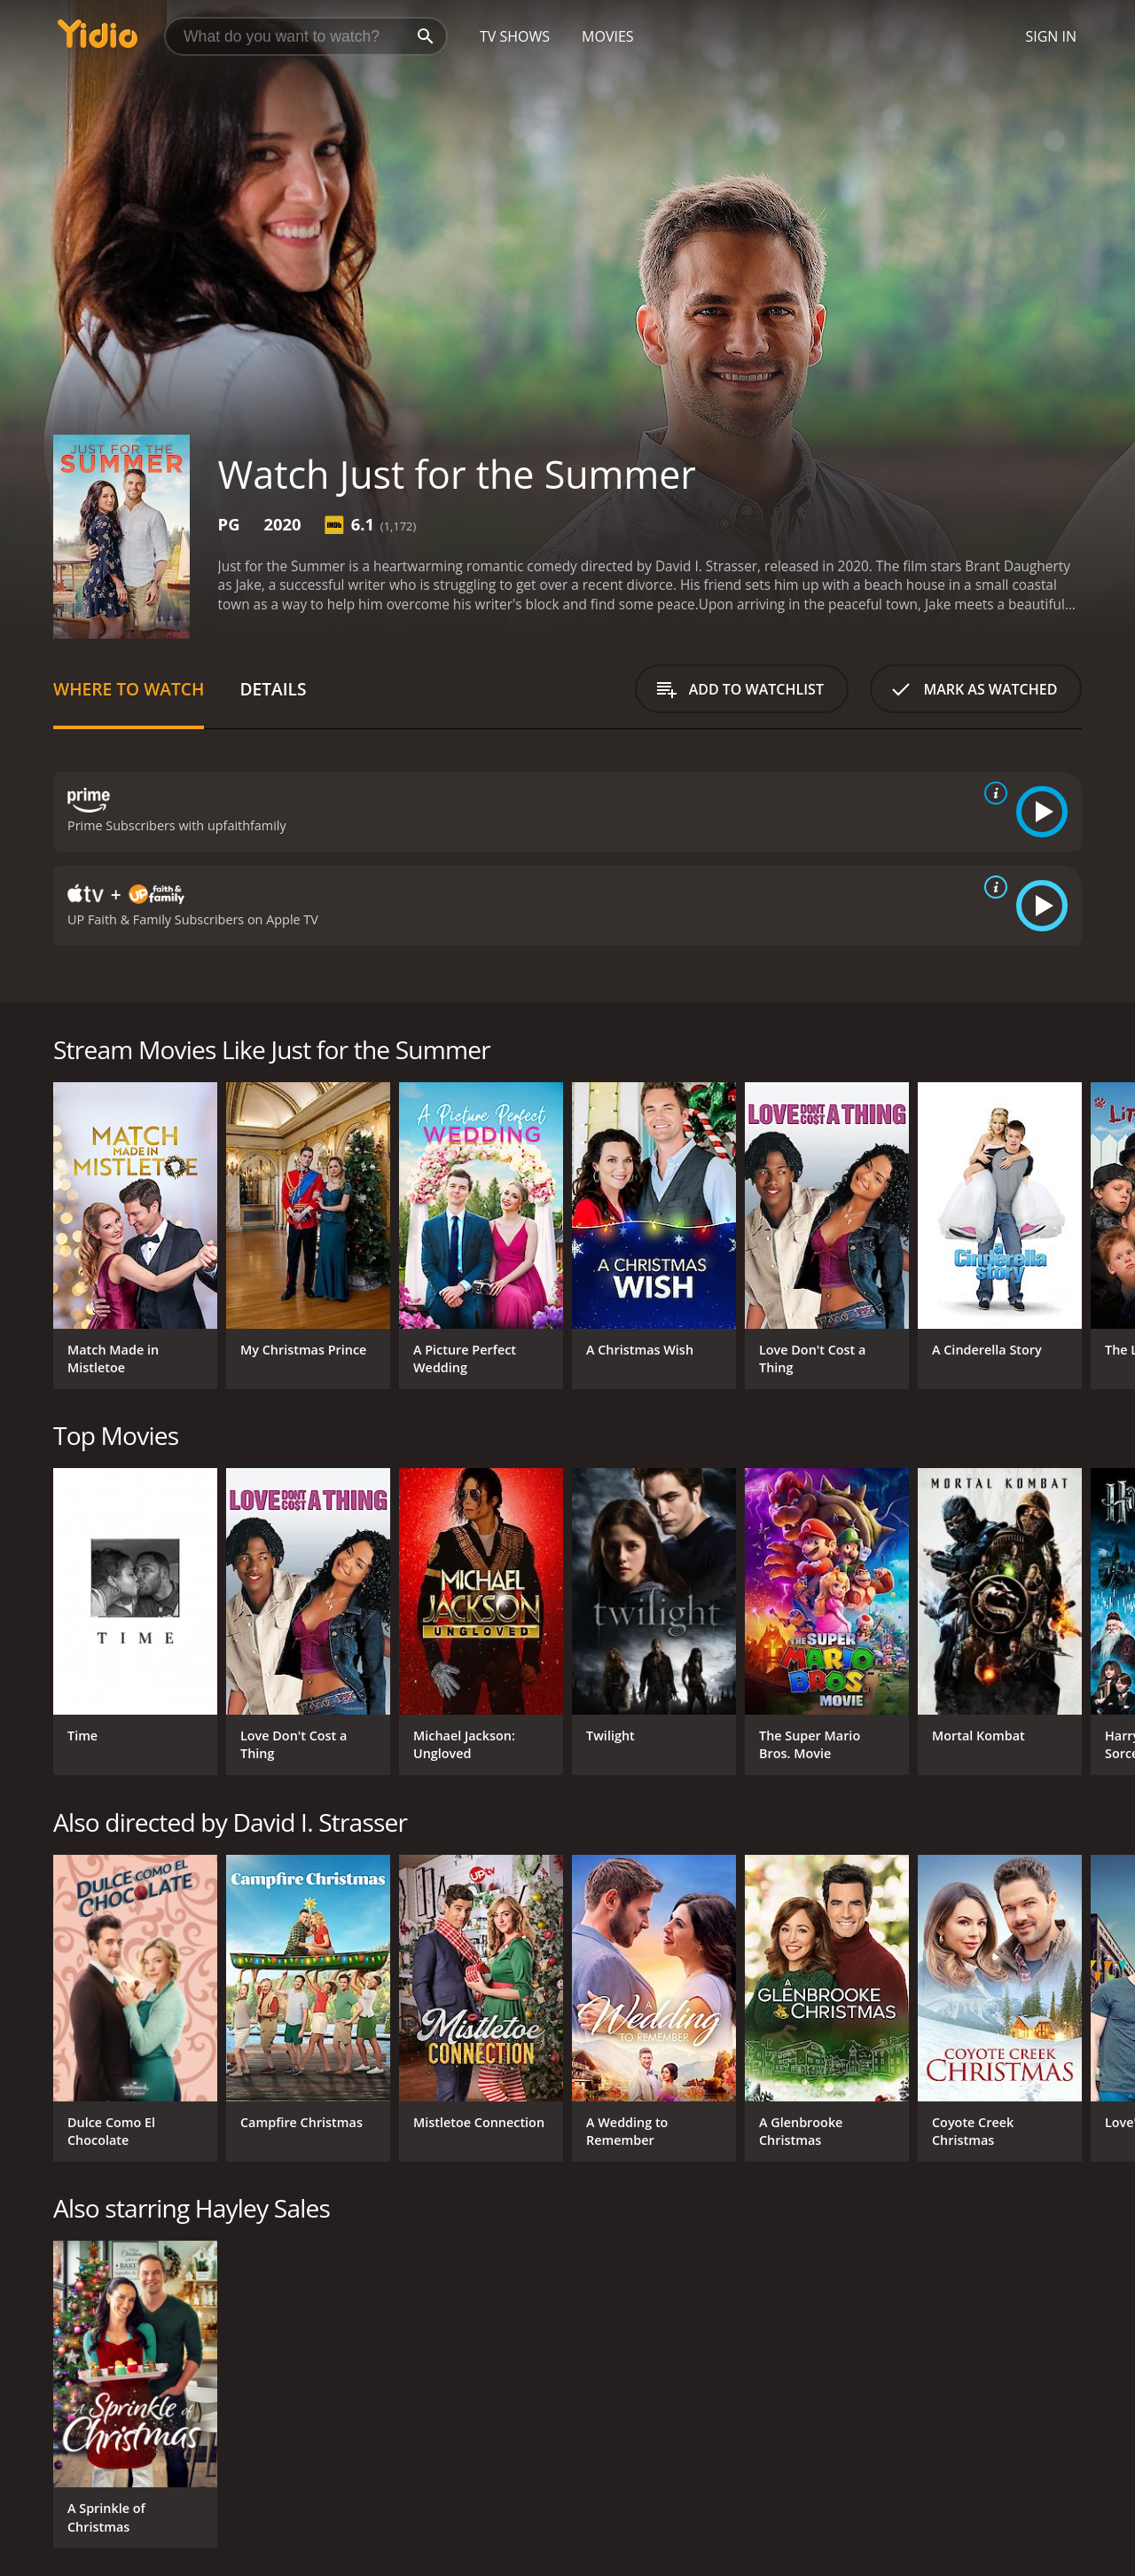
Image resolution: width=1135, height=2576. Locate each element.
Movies (608, 36)
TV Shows (515, 36)
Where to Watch (128, 689)
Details (272, 689)
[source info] (992, 793)
